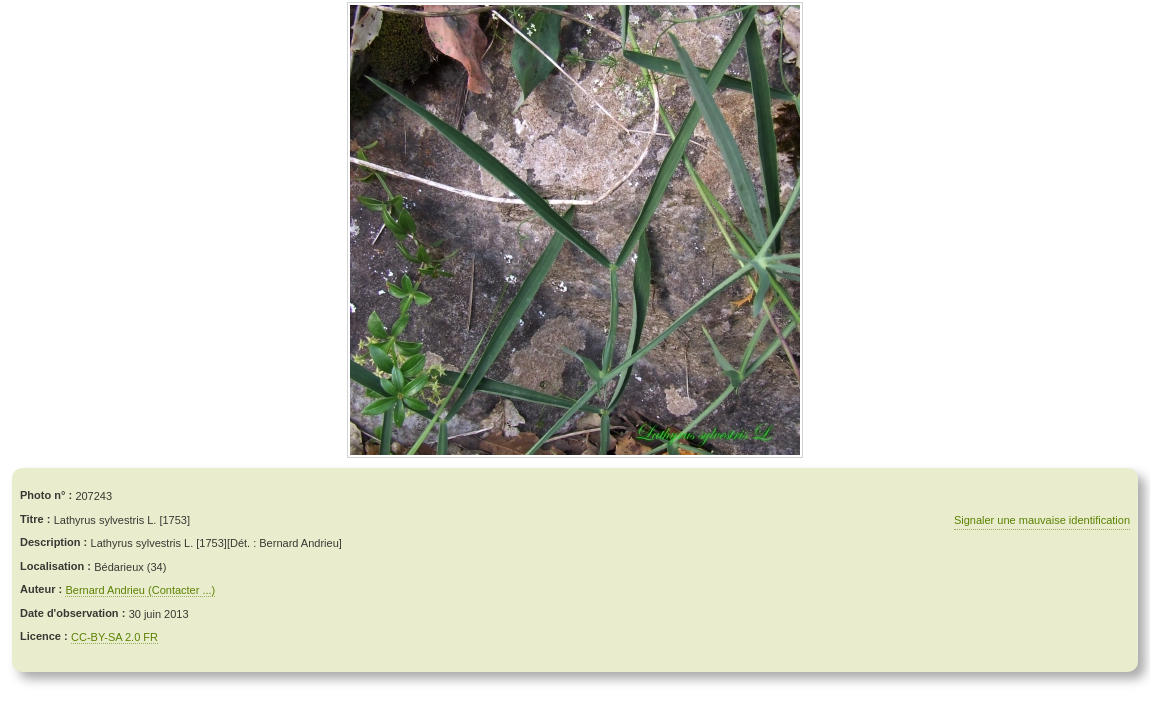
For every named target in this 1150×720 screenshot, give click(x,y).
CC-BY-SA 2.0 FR (114, 637)
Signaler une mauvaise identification (1042, 520)
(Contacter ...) (181, 590)
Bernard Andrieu (106, 590)
